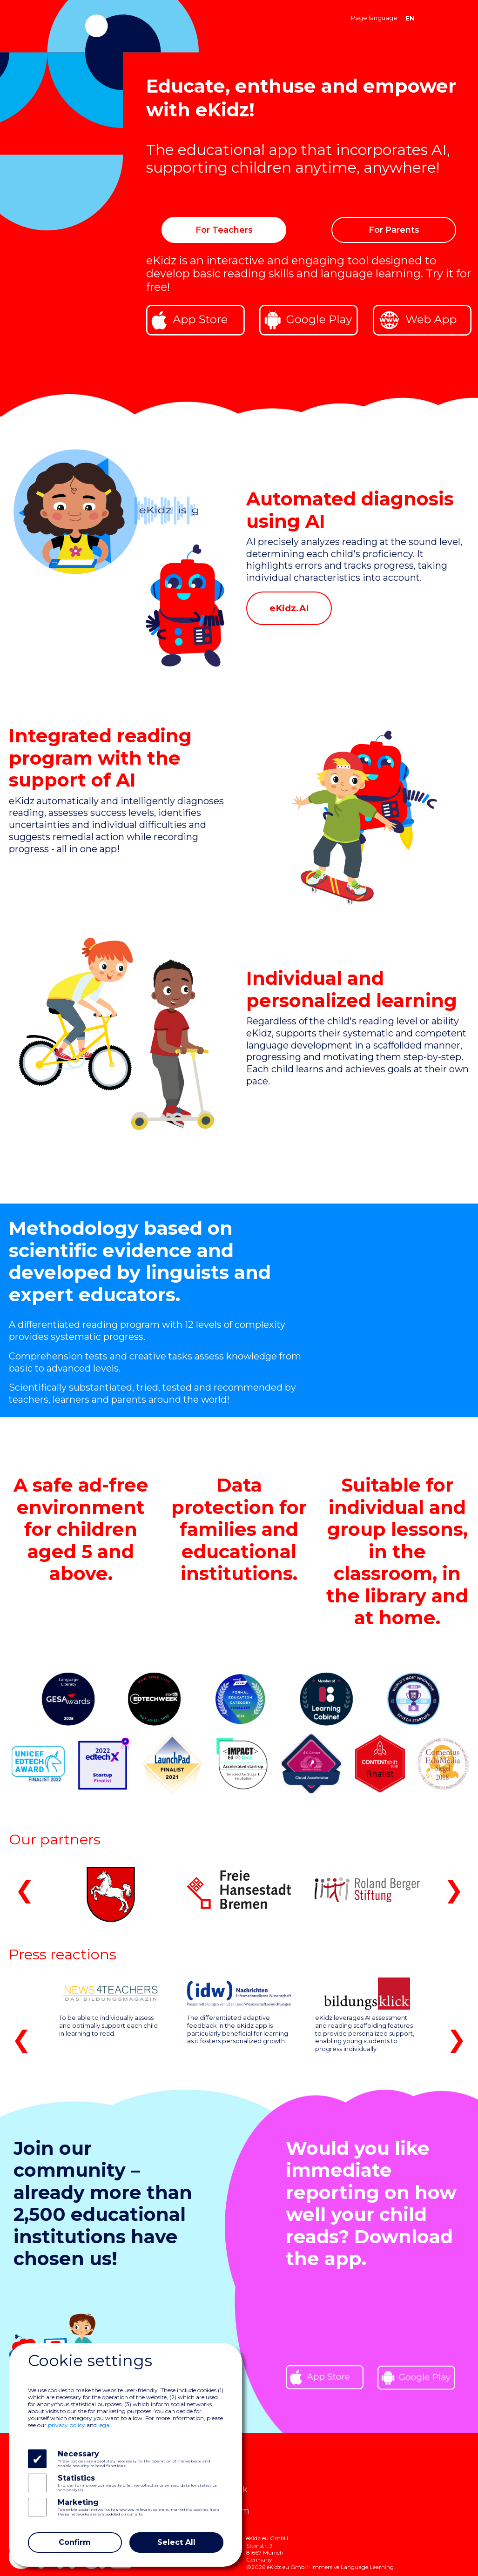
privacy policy (66, 2424)
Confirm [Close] (75, 2542)
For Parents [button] (394, 230)
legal (104, 2424)
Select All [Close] (176, 2542)
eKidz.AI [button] (289, 608)
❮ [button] (24, 1889)
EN (409, 18)
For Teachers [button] (224, 230)
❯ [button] (454, 1889)
